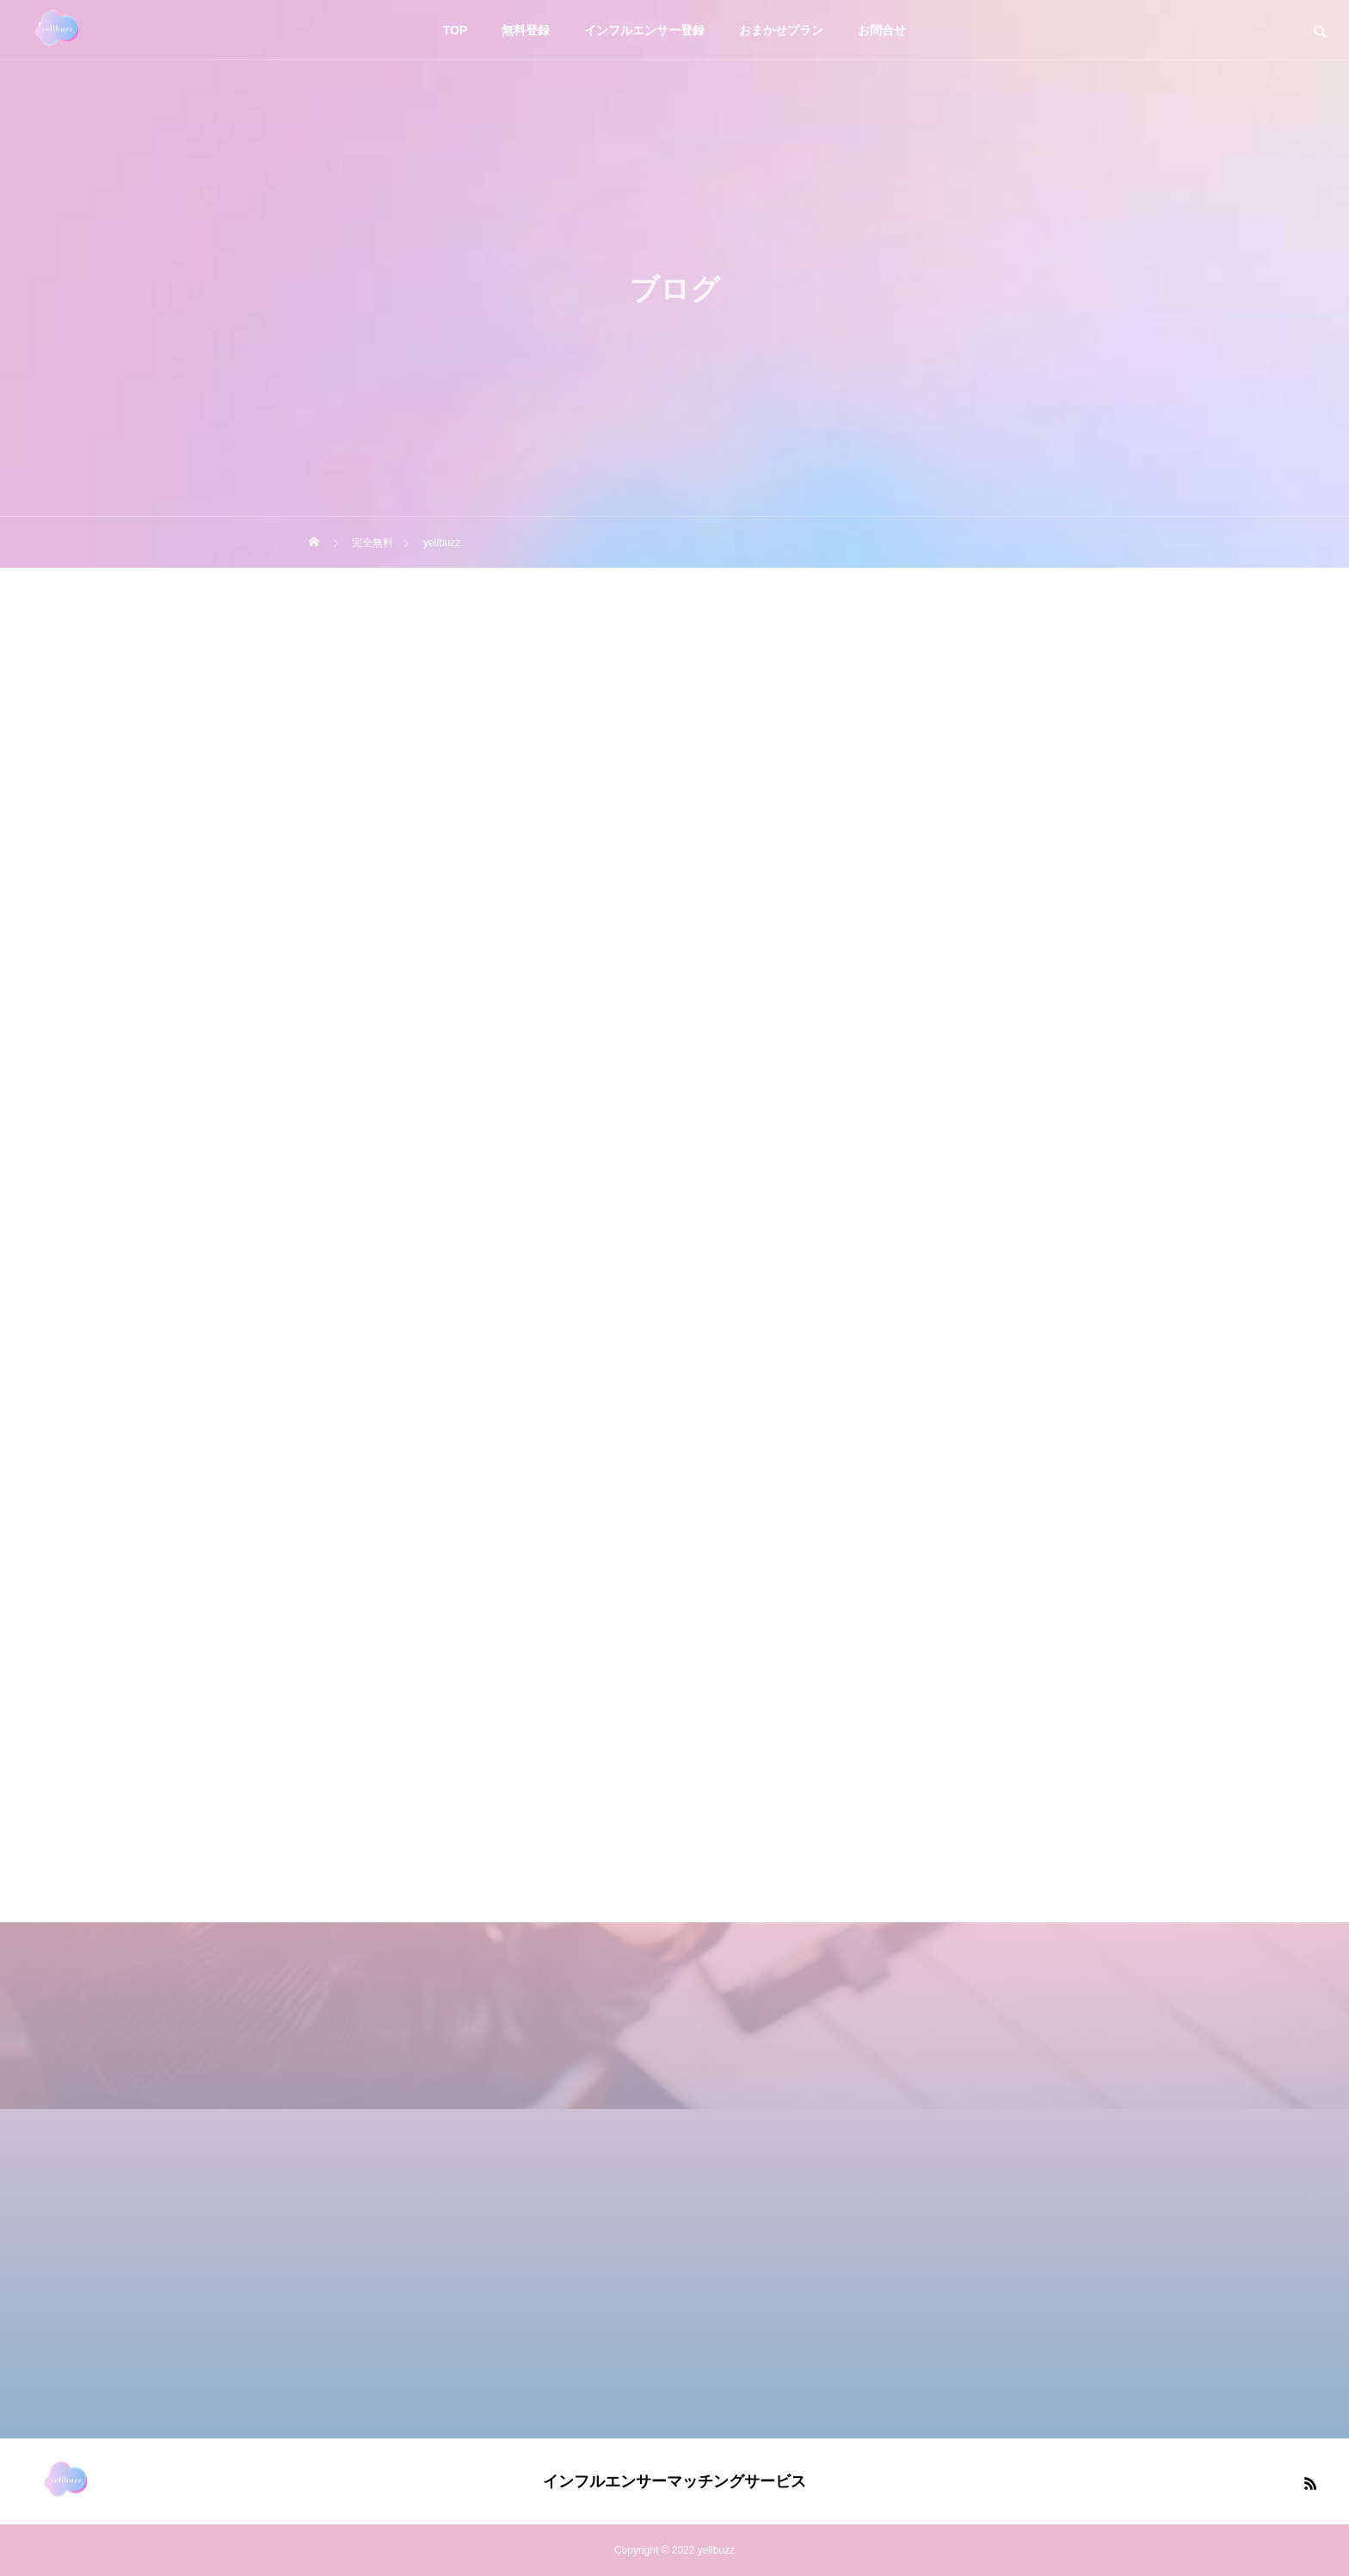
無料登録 (526, 30)
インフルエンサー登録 (644, 30)
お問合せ (882, 30)
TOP (455, 30)
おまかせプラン (781, 30)
